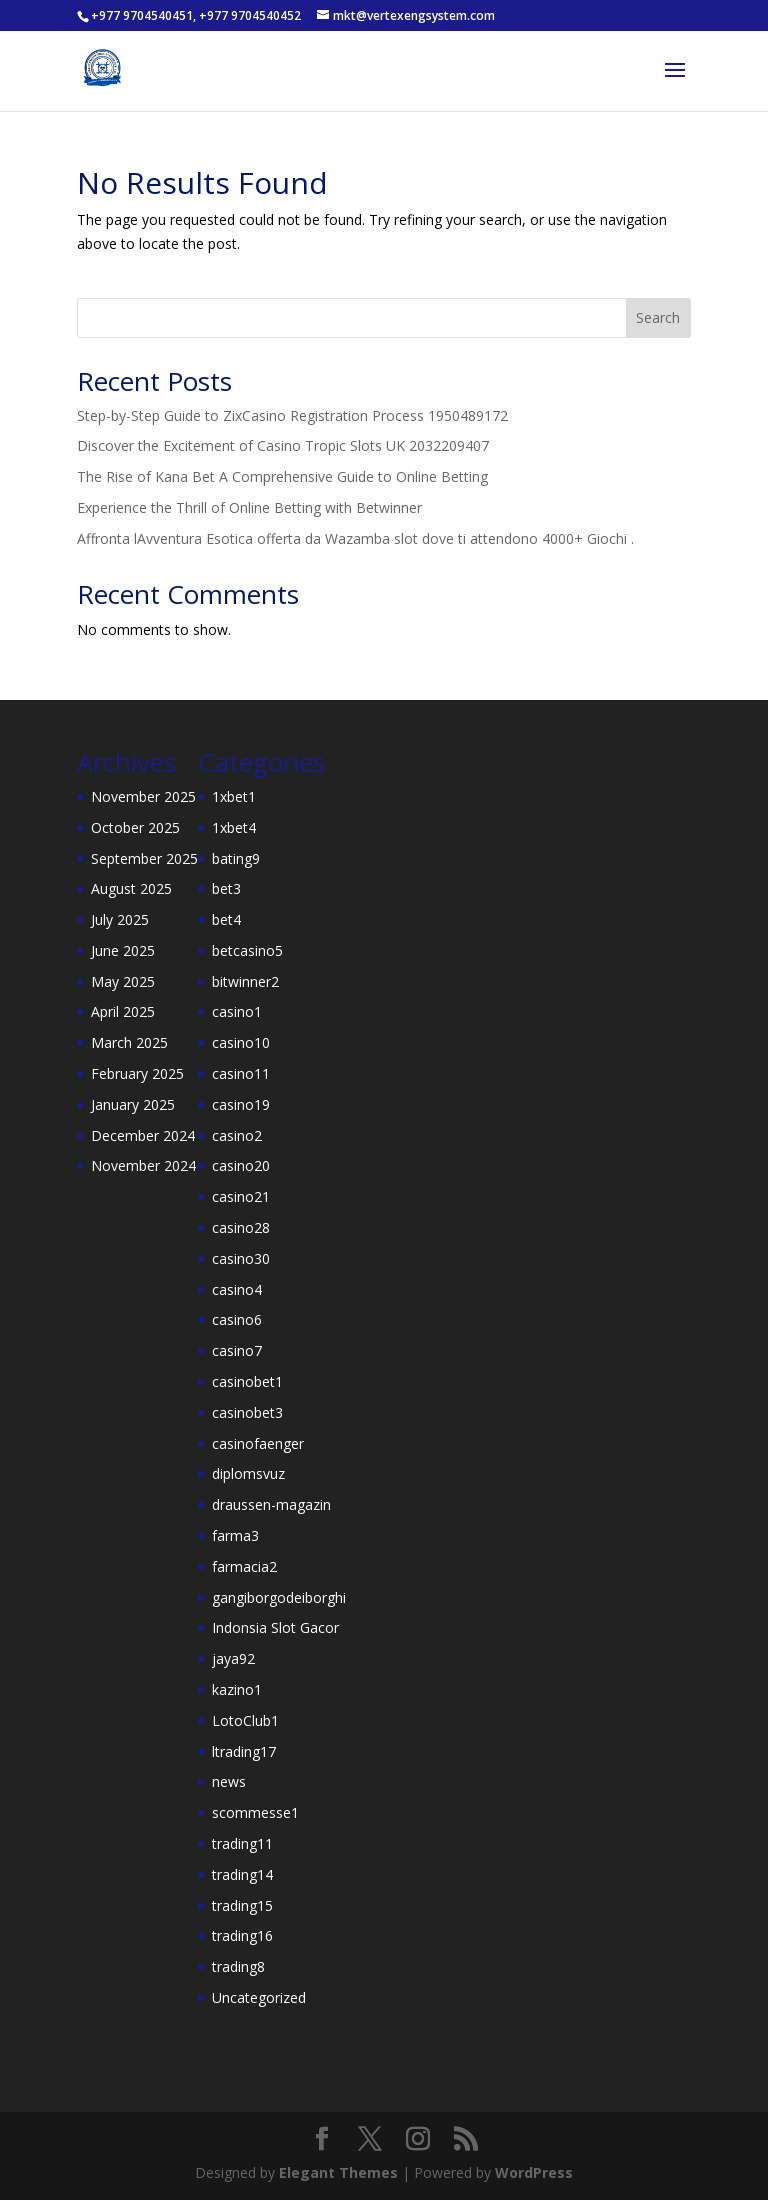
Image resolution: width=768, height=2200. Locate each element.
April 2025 (123, 1011)
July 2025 (120, 919)
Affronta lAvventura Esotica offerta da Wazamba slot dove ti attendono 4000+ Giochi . (355, 538)
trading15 (242, 1905)
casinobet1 (247, 1381)
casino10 (241, 1042)
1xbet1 (234, 796)
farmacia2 (244, 1566)
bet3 (226, 888)
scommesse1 (255, 1812)
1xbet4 (234, 827)
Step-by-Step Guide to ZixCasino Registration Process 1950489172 (292, 415)
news (229, 1781)
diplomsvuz (248, 1473)
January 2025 (133, 1104)
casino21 (241, 1196)
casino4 (237, 1289)
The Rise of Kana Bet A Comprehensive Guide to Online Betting (282, 476)
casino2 (237, 1135)
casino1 (237, 1011)
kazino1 (237, 1689)
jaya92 (233, 1658)
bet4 (226, 919)
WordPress (534, 2172)
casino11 (241, 1073)
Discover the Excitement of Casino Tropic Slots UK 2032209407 (283, 445)
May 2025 (123, 981)
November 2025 (143, 796)
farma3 (235, 1535)
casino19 (241, 1104)
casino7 (237, 1350)
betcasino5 (247, 950)
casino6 (237, 1319)
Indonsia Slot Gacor (275, 1627)
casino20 (241, 1165)
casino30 (241, 1258)
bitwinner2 (245, 981)
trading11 (242, 1843)
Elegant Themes (338, 2172)
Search (658, 317)
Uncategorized (259, 1997)
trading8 (238, 1966)
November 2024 (143, 1165)
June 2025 (123, 950)
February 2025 (137, 1073)
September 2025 (144, 858)
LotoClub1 (245, 1720)
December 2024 (143, 1135)
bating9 (236, 858)
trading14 (242, 1874)
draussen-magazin (271, 1504)
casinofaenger (258, 1443)
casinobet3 (247, 1412)
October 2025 (135, 827)
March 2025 (129, 1042)
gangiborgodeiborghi (279, 1597)
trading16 (242, 1935)
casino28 (241, 1227)
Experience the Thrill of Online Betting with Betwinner (249, 507)
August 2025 (131, 888)
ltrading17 (244, 1751)
